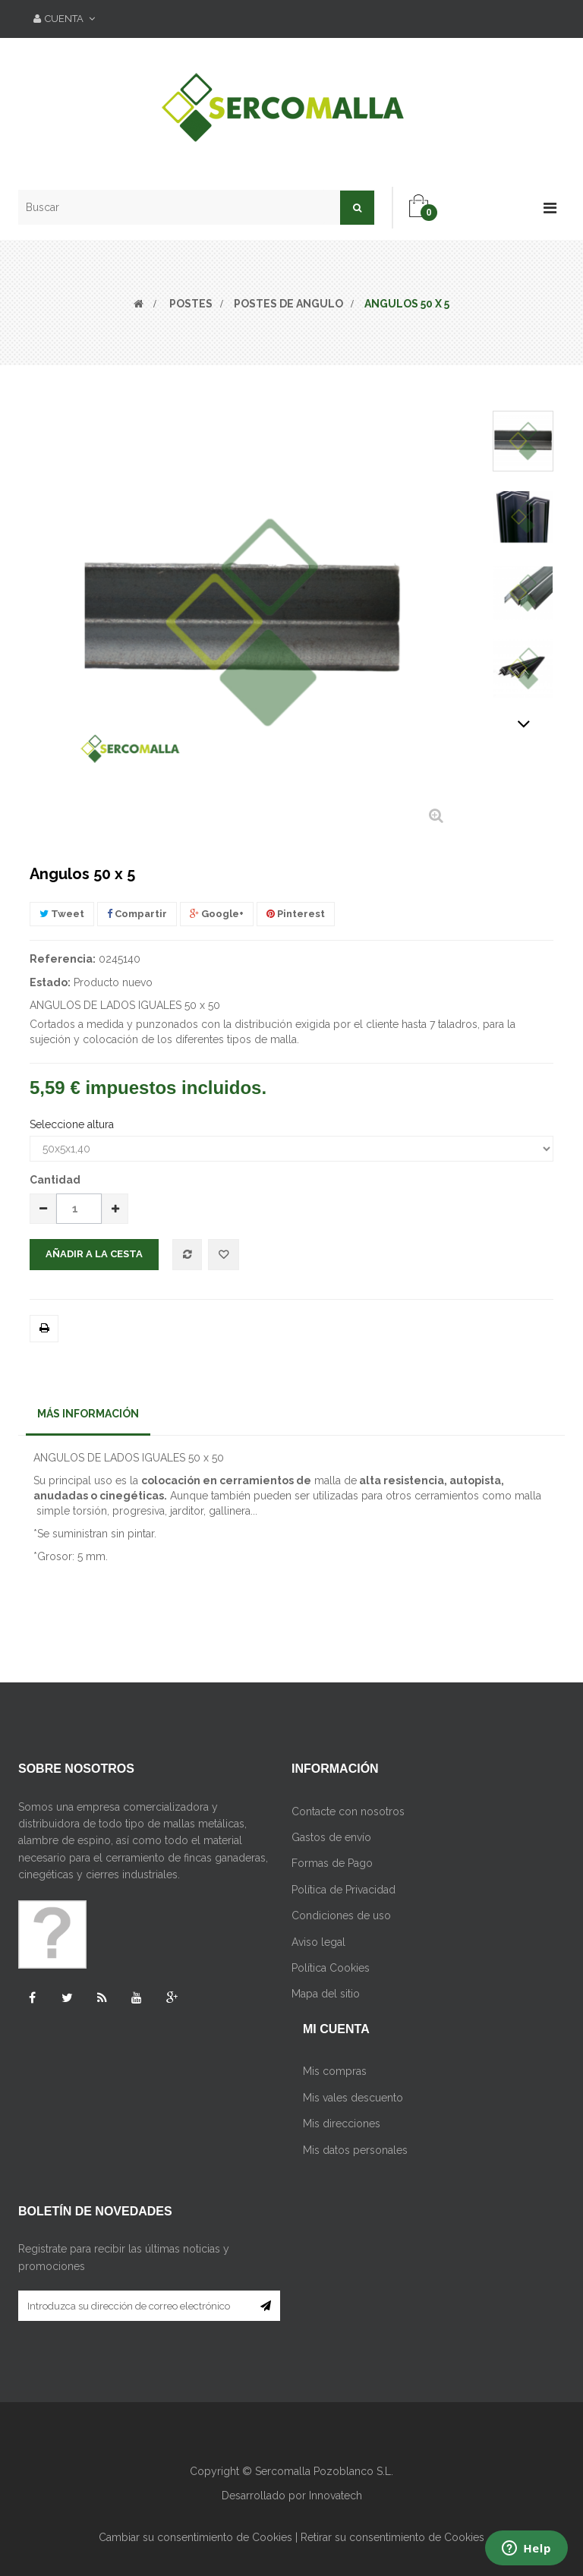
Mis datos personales (355, 2150)
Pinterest (295, 913)
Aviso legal (318, 1942)
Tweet (61, 913)
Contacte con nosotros (348, 1811)
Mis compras (335, 2071)
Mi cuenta (336, 2029)
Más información (88, 1414)
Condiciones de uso (341, 1915)
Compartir (137, 913)
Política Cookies (331, 1968)
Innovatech (335, 2495)
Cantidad (55, 1180)
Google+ (217, 913)
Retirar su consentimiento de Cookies (392, 2537)
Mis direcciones (341, 2123)
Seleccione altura (73, 1124)
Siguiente (523, 723)
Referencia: (63, 959)
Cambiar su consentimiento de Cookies (195, 2537)
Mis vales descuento (353, 2098)
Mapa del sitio (326, 1994)
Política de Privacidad (343, 1890)
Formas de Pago (332, 1863)
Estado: (50, 982)
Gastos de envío (331, 1837)
